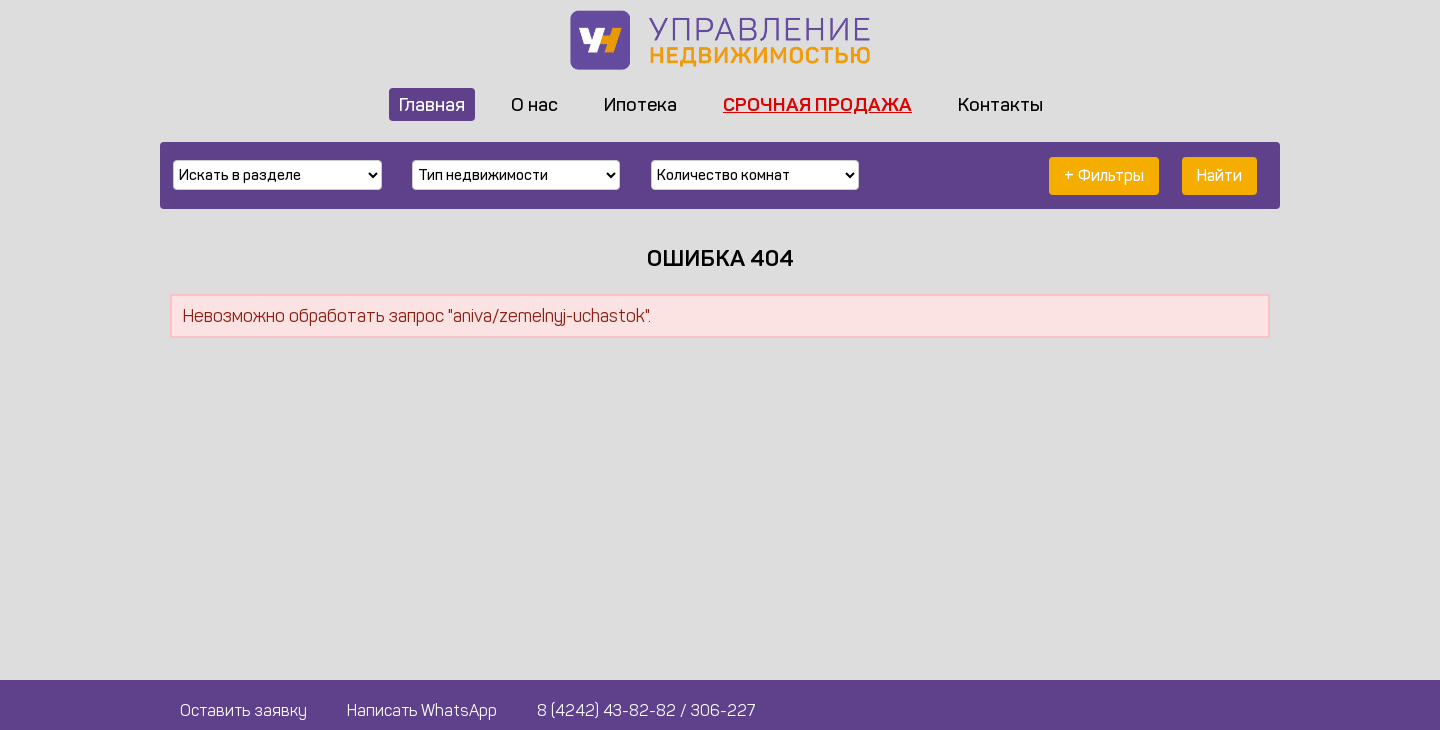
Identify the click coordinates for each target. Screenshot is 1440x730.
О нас (534, 104)
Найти (1219, 175)
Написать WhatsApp (422, 710)
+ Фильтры (1104, 175)
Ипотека (640, 104)
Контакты (1000, 104)
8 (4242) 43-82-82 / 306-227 (646, 710)
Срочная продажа (817, 104)
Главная (432, 104)
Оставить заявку (243, 710)
